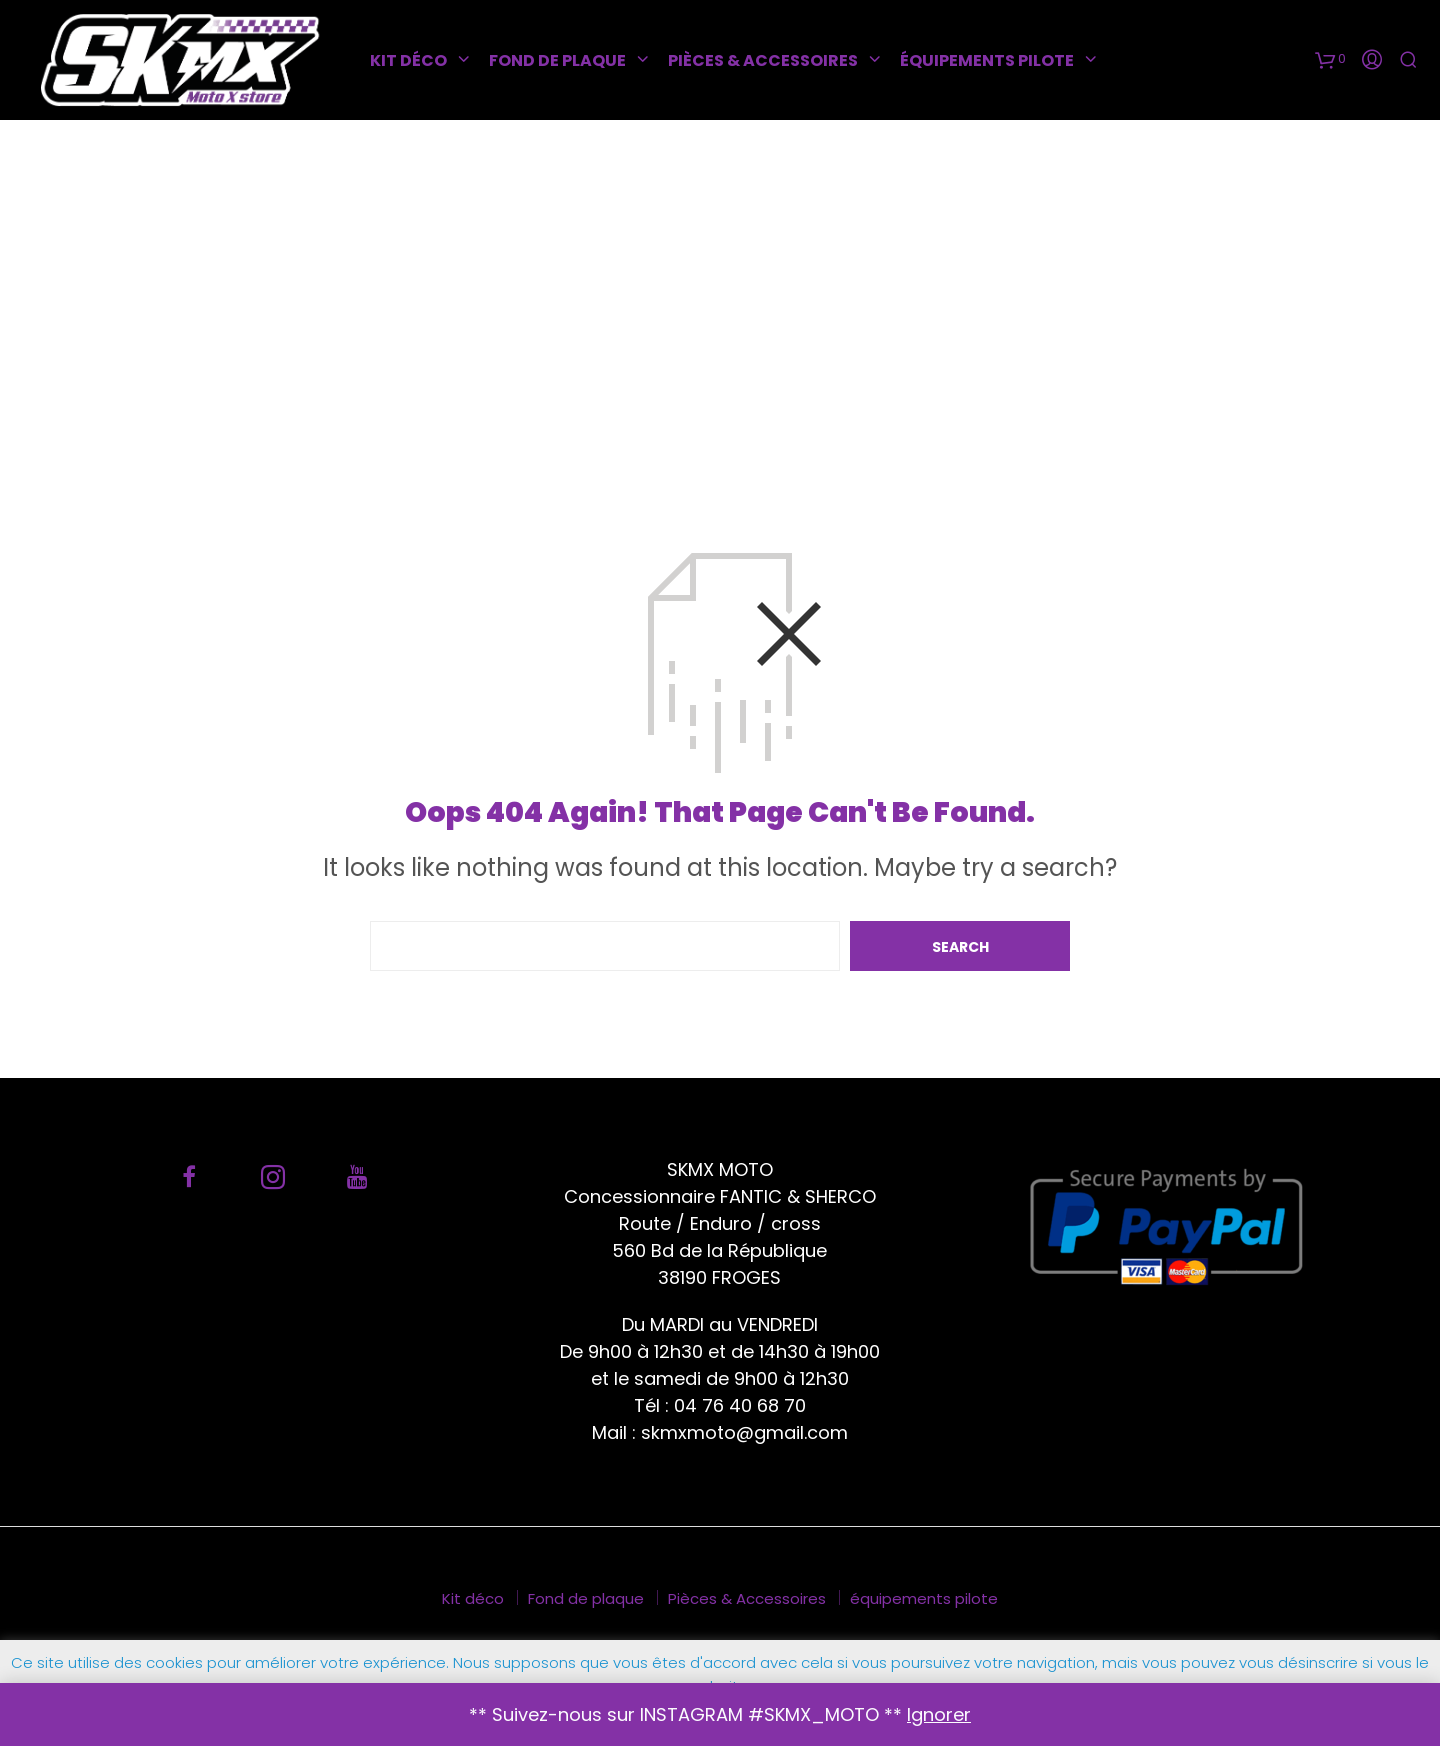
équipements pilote (987, 60)
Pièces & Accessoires (763, 60)
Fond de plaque (557, 60)
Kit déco (408, 60)
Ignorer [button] (939, 1714)
